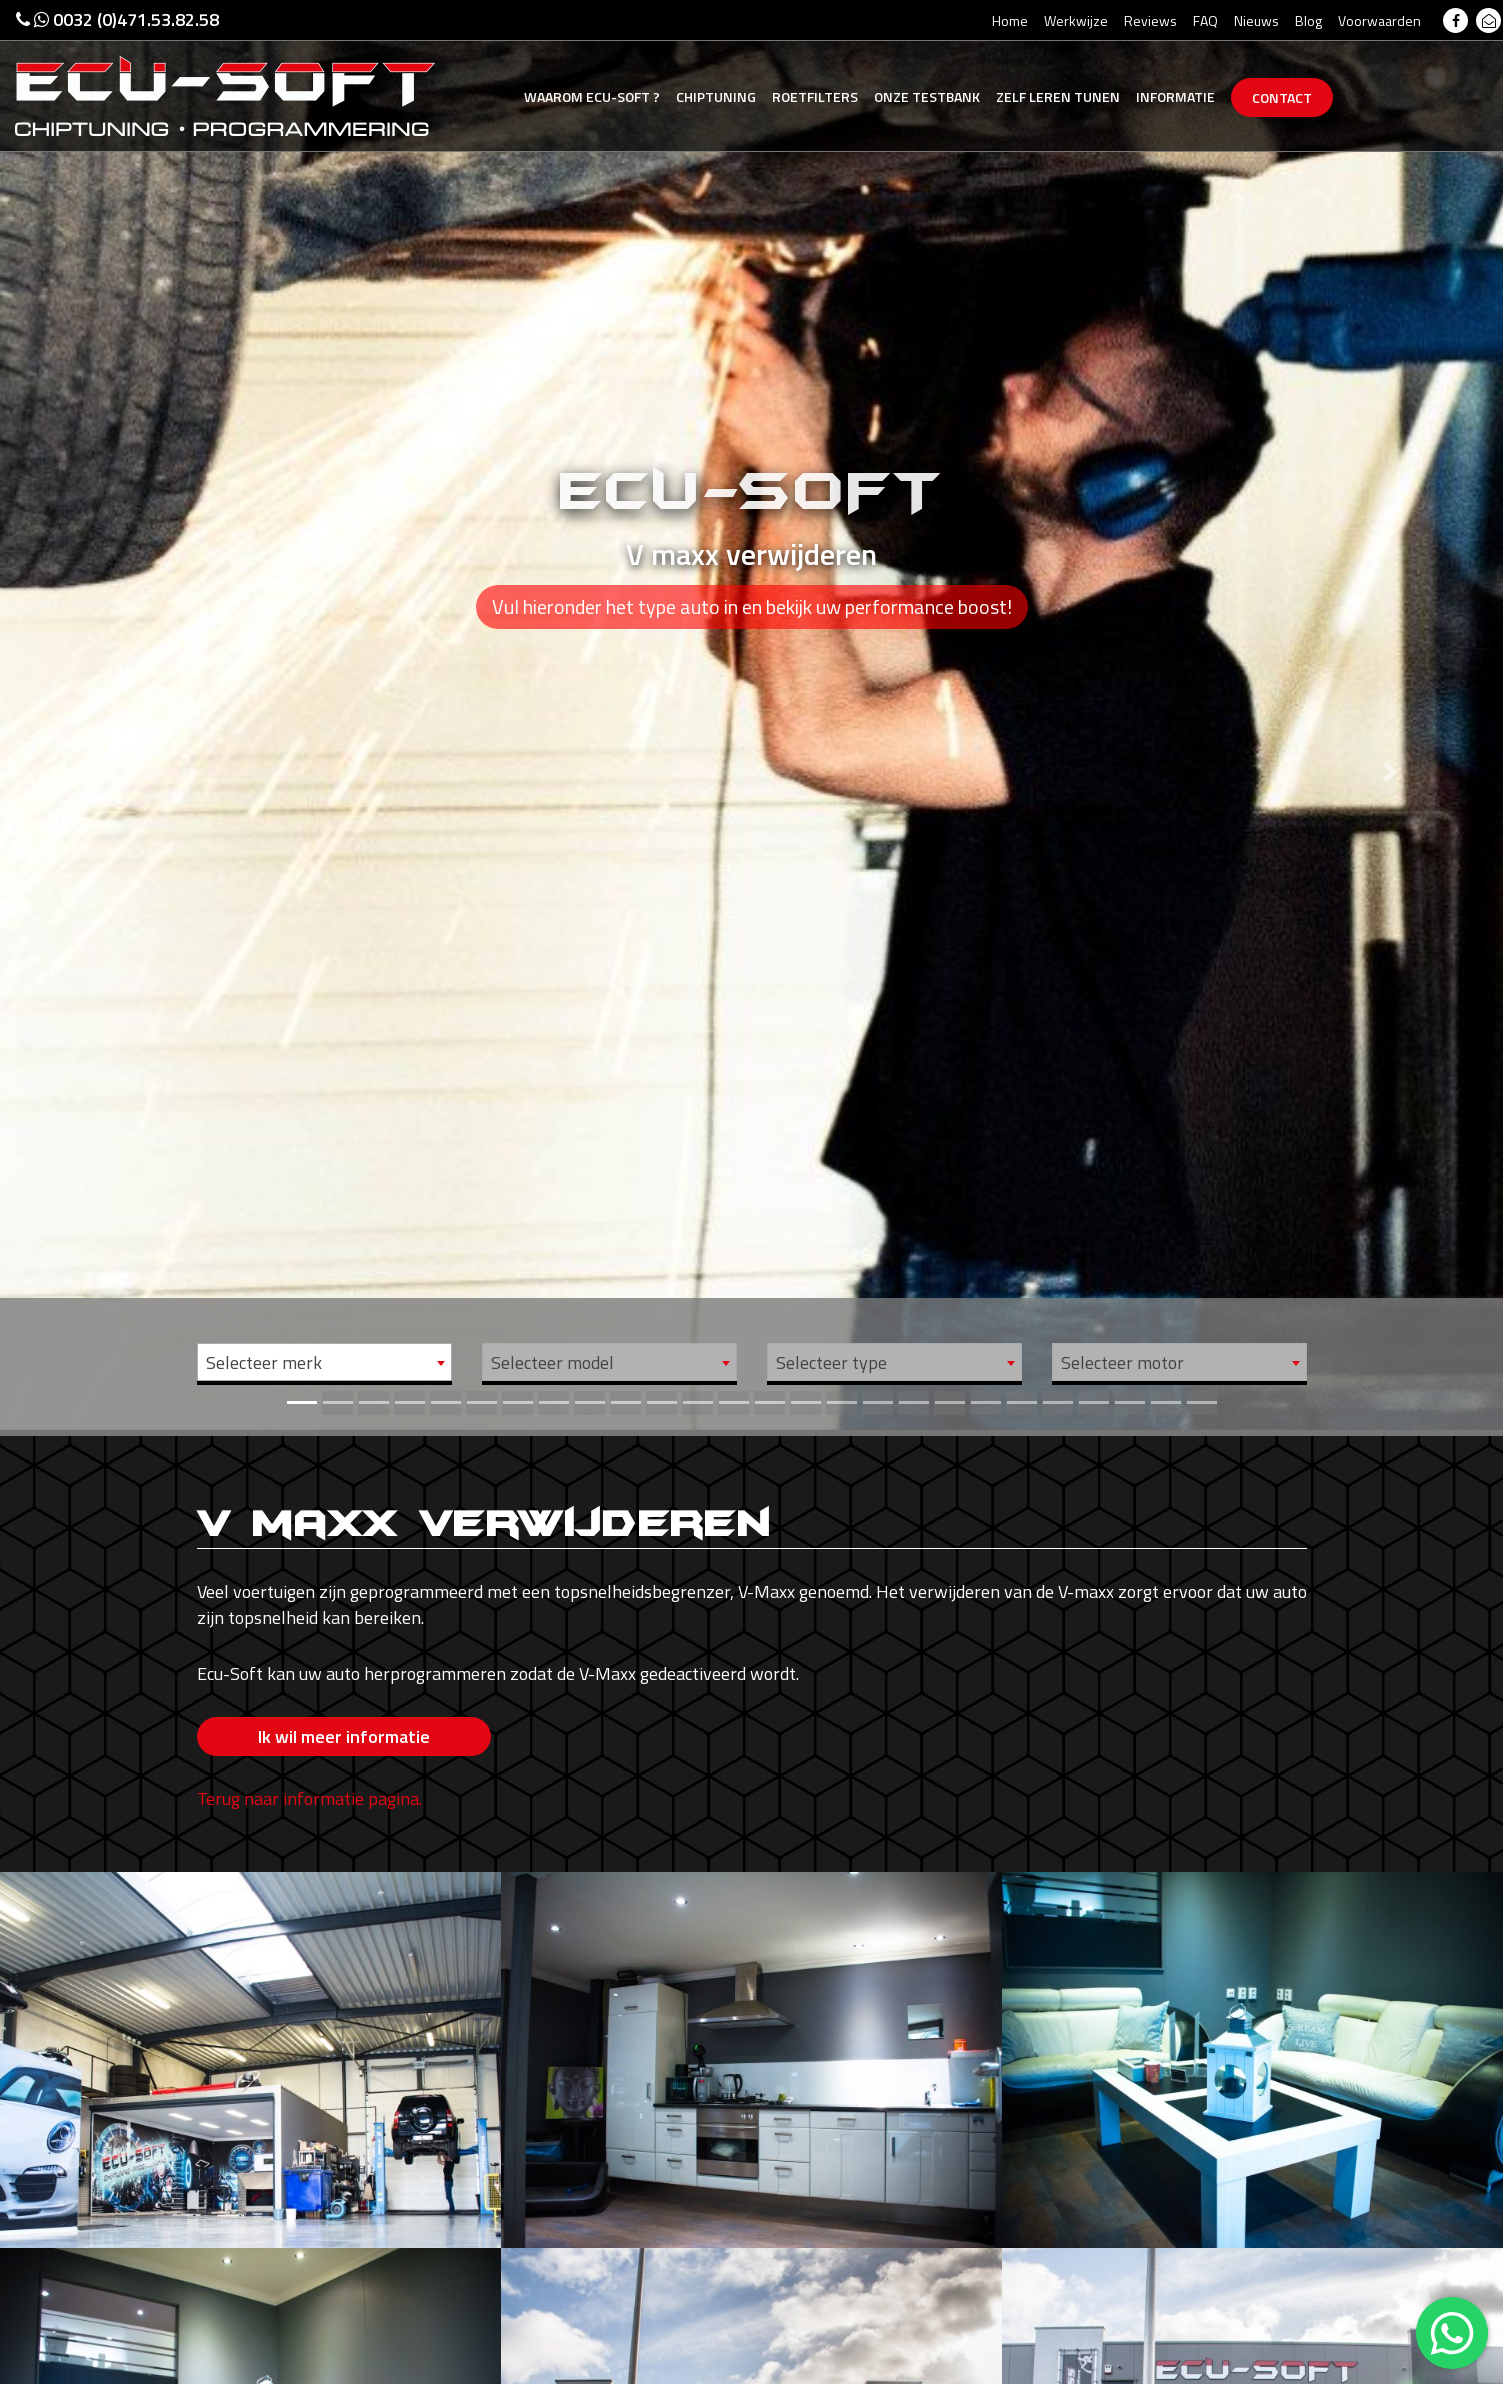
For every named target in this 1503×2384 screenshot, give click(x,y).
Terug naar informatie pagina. (309, 1798)
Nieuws (1256, 20)
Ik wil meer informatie (344, 1736)
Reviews (1150, 20)
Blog (1308, 20)
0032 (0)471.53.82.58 (117, 19)
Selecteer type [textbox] (831, 1362)
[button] (112, 715)
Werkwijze (1076, 20)
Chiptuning (716, 96)
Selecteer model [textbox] (552, 1362)
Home (1010, 20)
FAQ (1205, 20)
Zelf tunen (1058, 96)
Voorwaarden (1379, 20)
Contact (1282, 97)
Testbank (927, 96)
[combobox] (324, 1362)
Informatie (1175, 96)
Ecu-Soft (592, 96)
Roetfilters (815, 96)
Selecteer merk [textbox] (264, 1362)
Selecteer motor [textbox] (1122, 1362)
